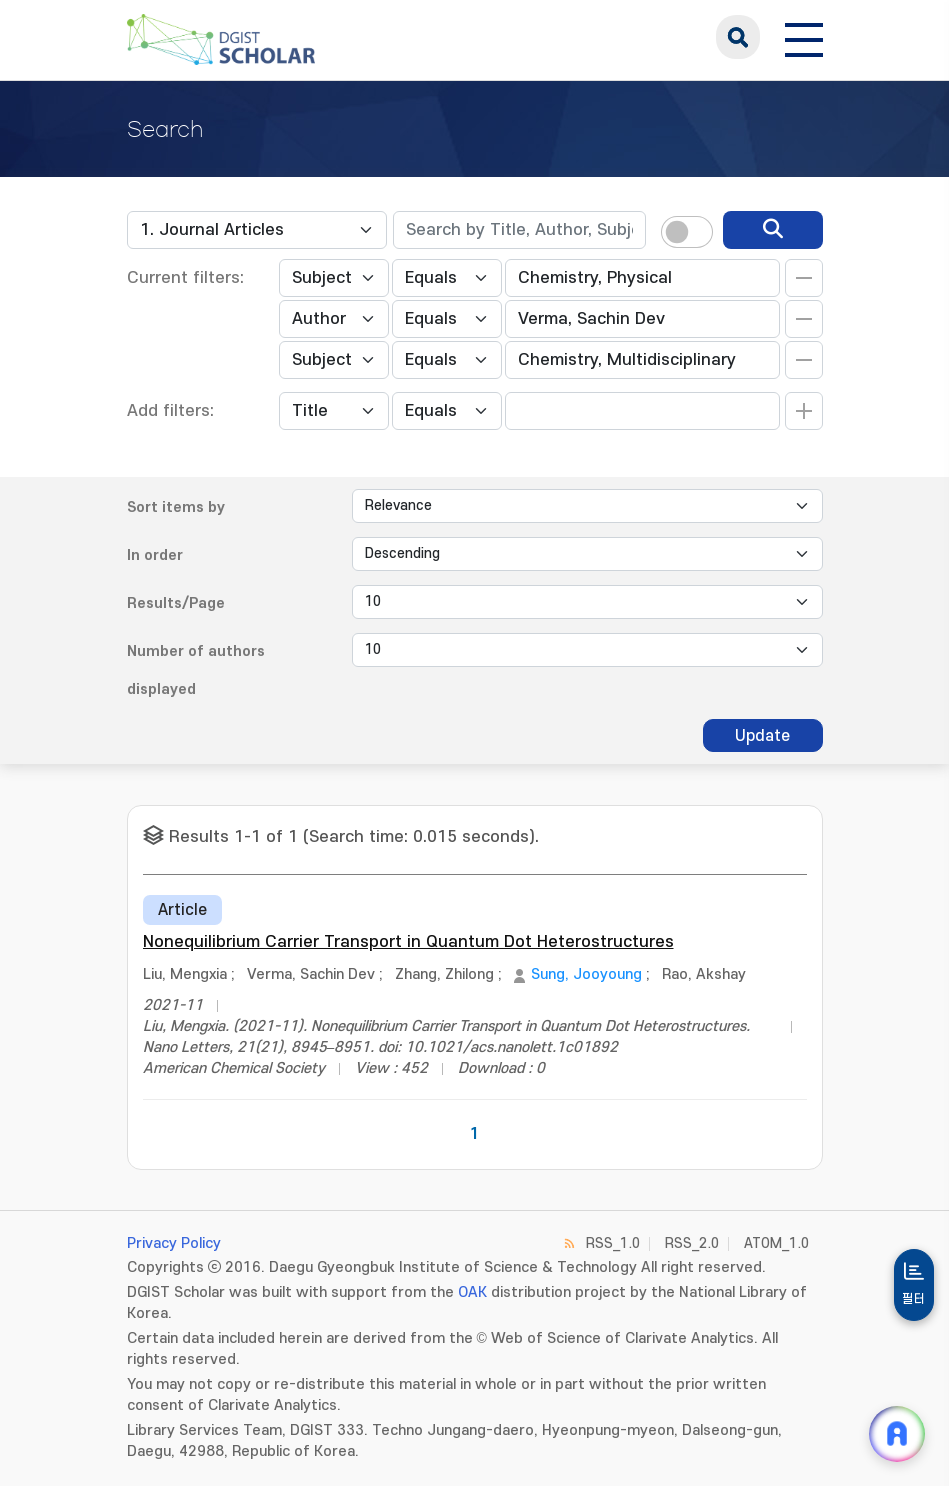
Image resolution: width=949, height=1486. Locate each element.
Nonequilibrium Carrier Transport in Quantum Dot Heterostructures (408, 942)
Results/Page (176, 603)
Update (762, 736)
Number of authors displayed (196, 670)
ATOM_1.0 (776, 1243)
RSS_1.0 (613, 1243)
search (738, 37)
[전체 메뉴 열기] (804, 37)
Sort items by (176, 507)
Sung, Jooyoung (586, 974)
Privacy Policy (174, 1243)
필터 (914, 1299)
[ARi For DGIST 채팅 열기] (897, 1434)
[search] (773, 230)
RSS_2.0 (692, 1243)
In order (155, 555)
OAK (472, 1292)
